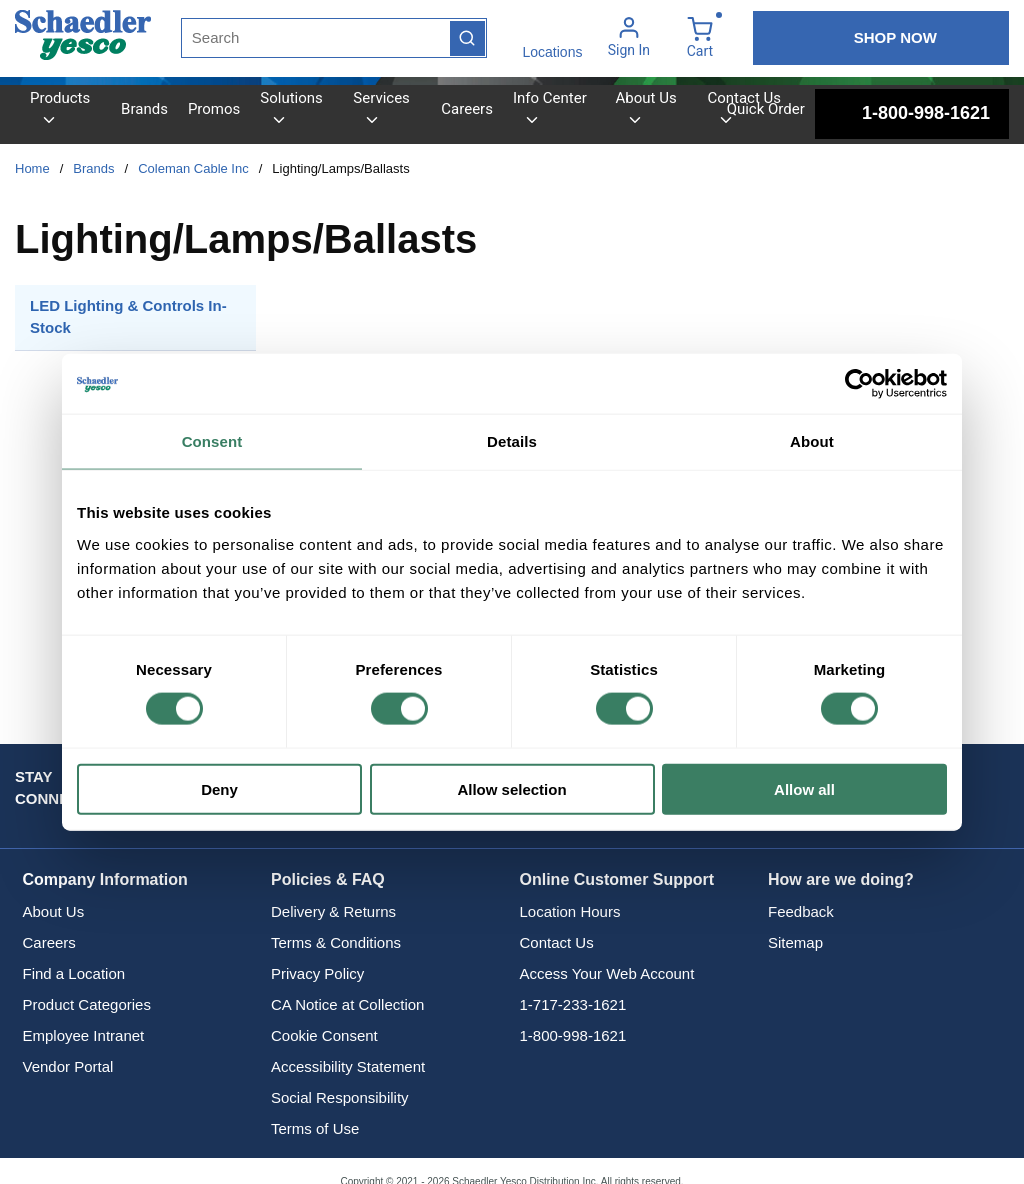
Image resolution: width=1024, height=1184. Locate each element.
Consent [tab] (212, 441)
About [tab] (812, 441)
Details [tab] (512, 441)
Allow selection (511, 788)
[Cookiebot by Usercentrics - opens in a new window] (859, 384)
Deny (219, 788)
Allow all (804, 788)
